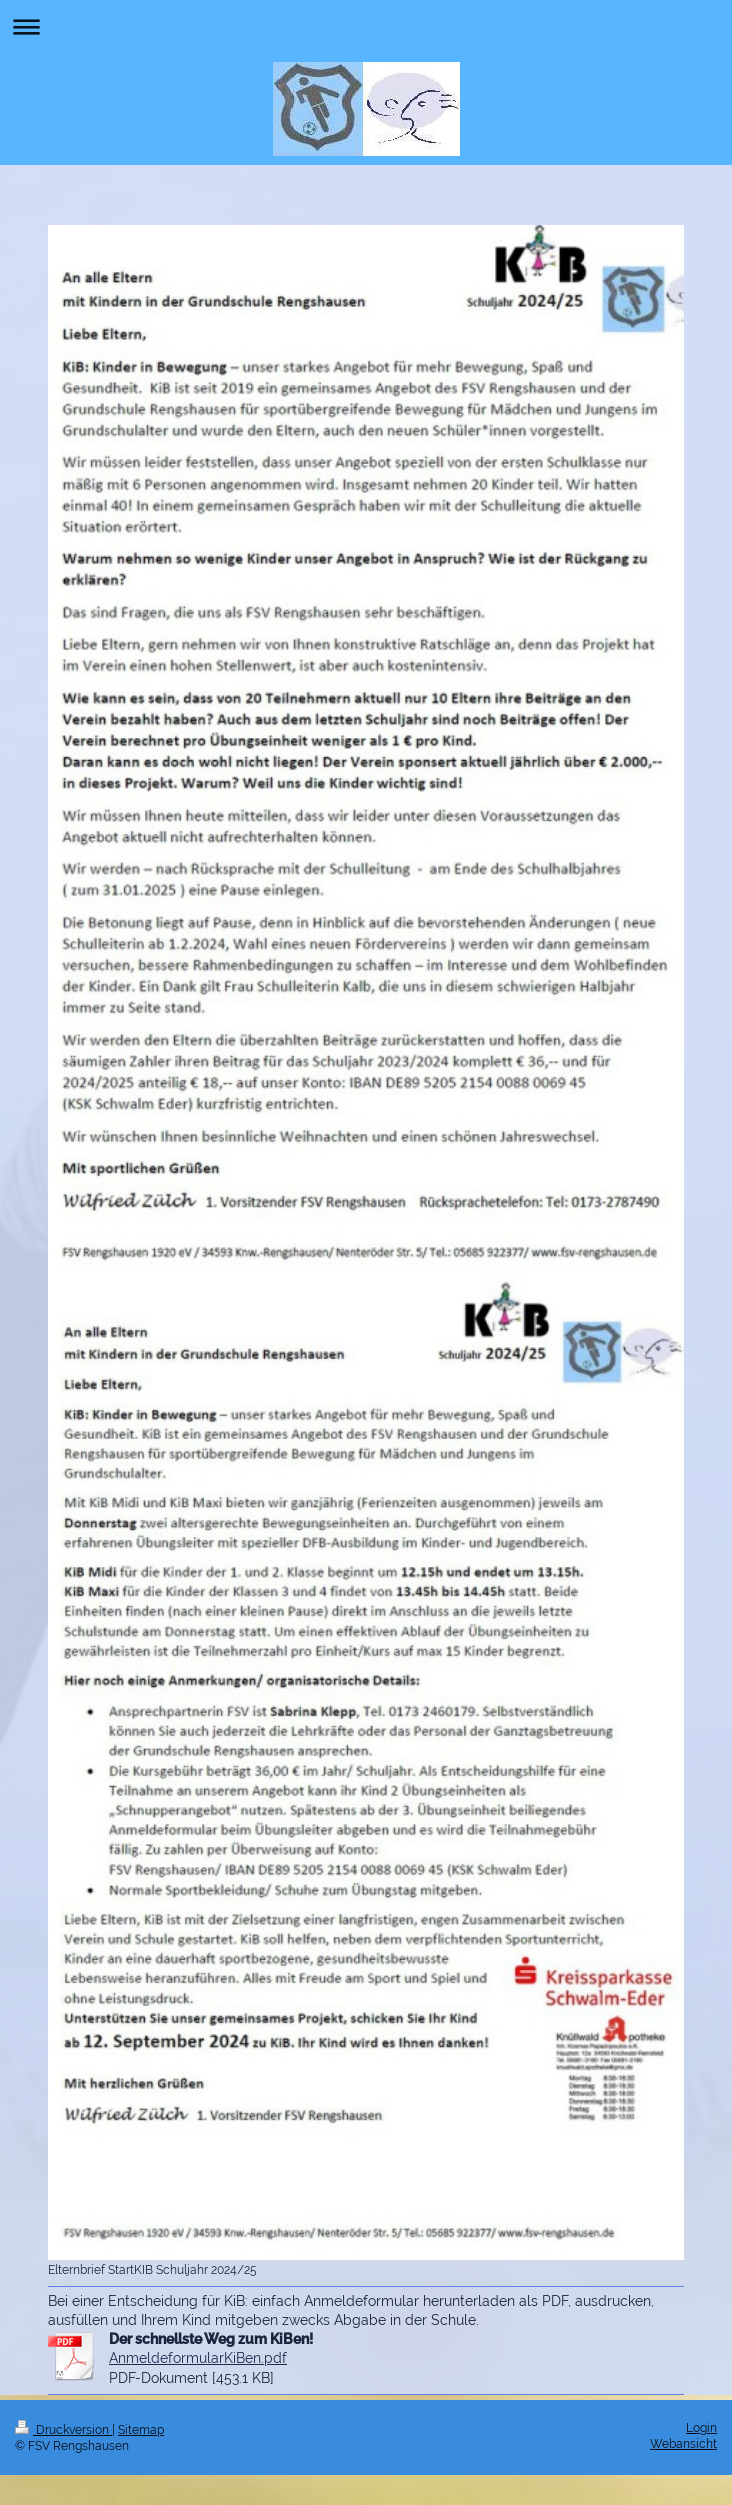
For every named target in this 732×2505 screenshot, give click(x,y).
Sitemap (141, 2430)
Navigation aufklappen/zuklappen (366, 26)
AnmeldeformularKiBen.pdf (198, 2358)
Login (701, 2428)
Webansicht (683, 2444)
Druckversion (63, 2430)
